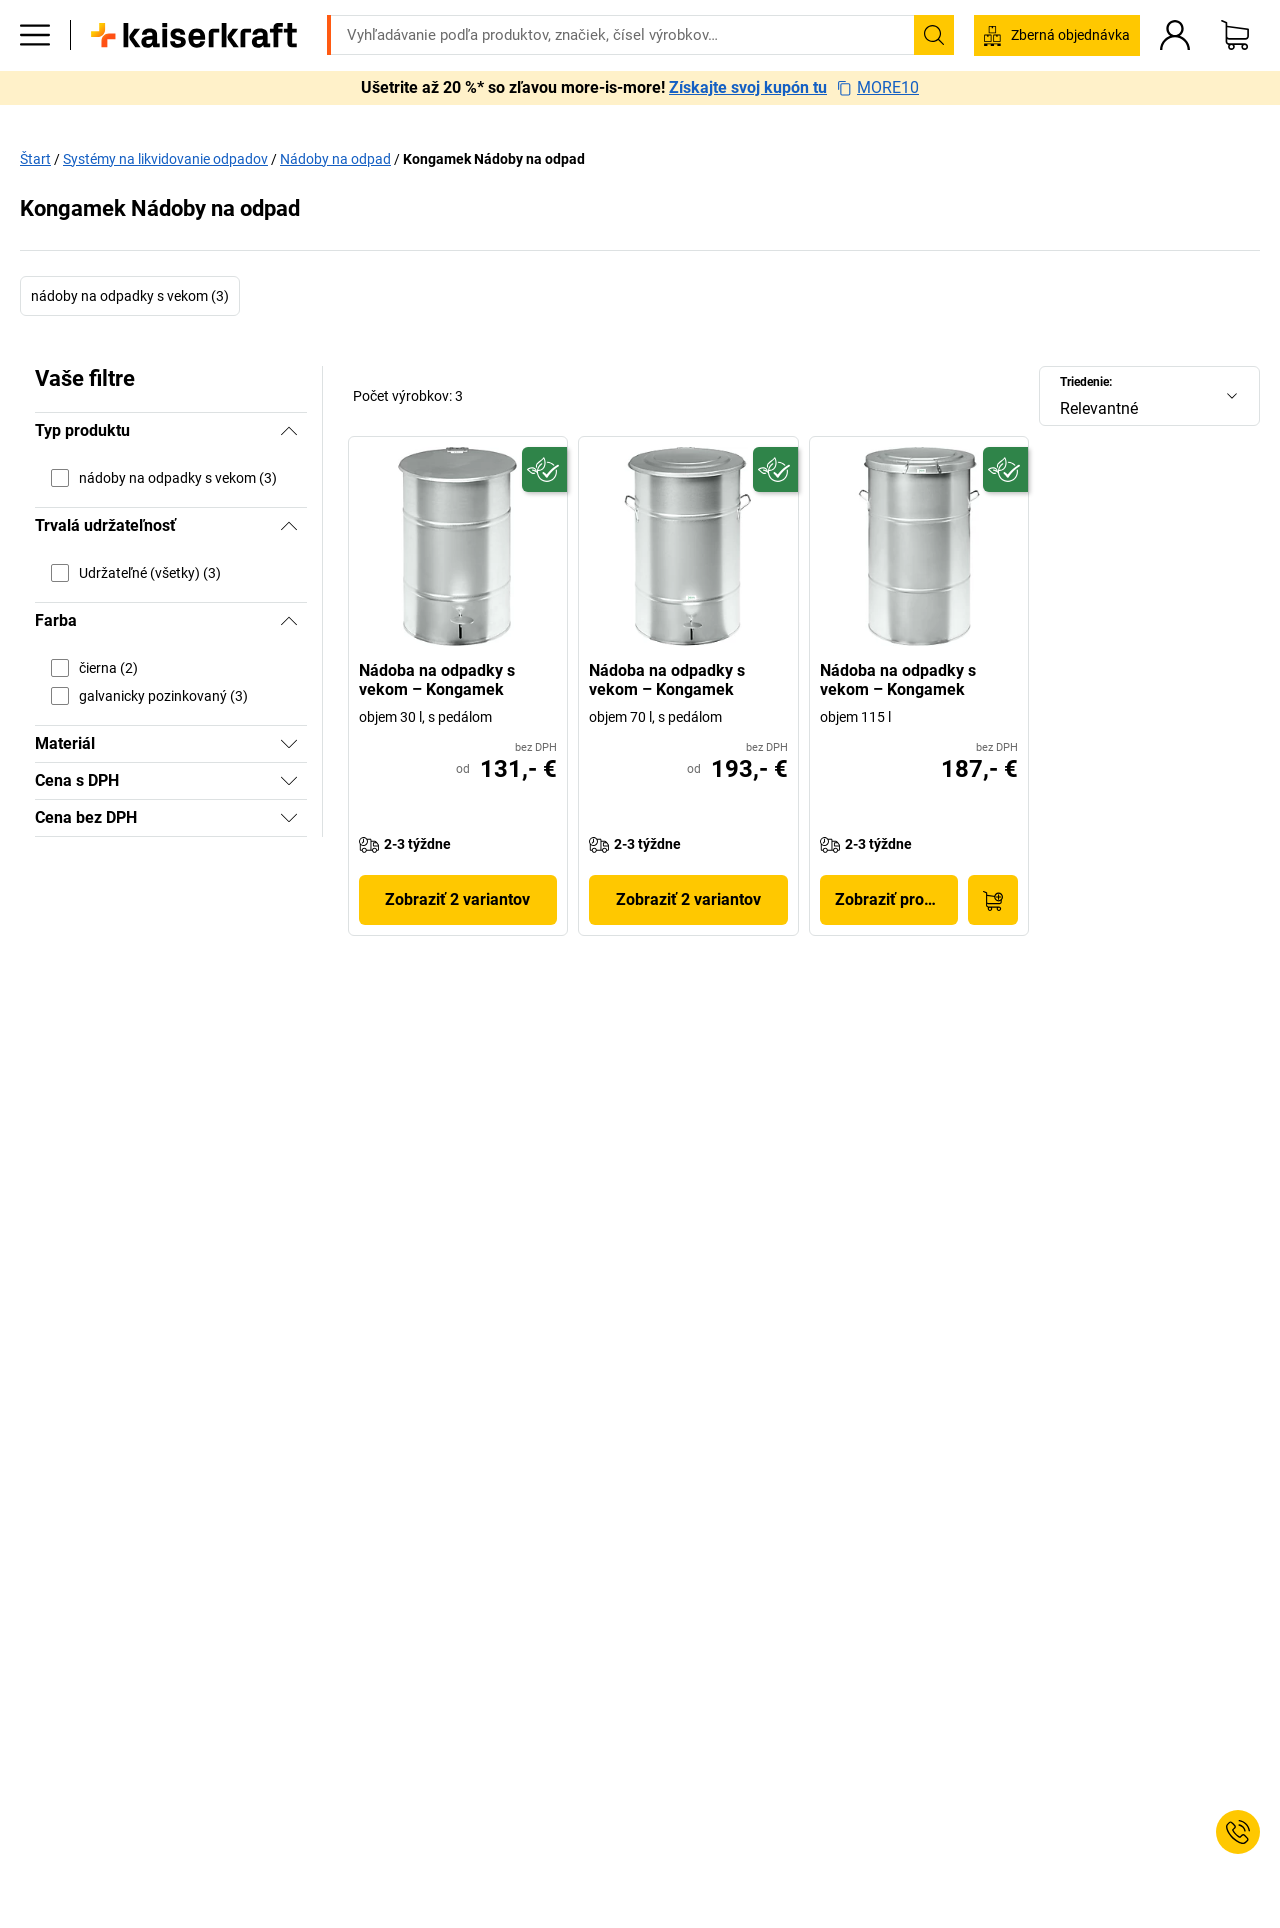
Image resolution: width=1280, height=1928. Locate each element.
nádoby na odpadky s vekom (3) (130, 296)
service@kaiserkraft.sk (937, 15)
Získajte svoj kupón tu (748, 118)
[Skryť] (289, 431)
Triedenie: (1086, 382)
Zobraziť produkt (895, 899)
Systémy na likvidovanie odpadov (165, 159)
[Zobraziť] (289, 744)
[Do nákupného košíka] (993, 900)
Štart (35, 159)
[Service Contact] (1238, 1832)
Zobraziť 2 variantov (457, 899)
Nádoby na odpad (335, 159)
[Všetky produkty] (35, 65)
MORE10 (878, 118)
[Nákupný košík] (1235, 65)
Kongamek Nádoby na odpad (494, 159)
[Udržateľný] (544, 469)
